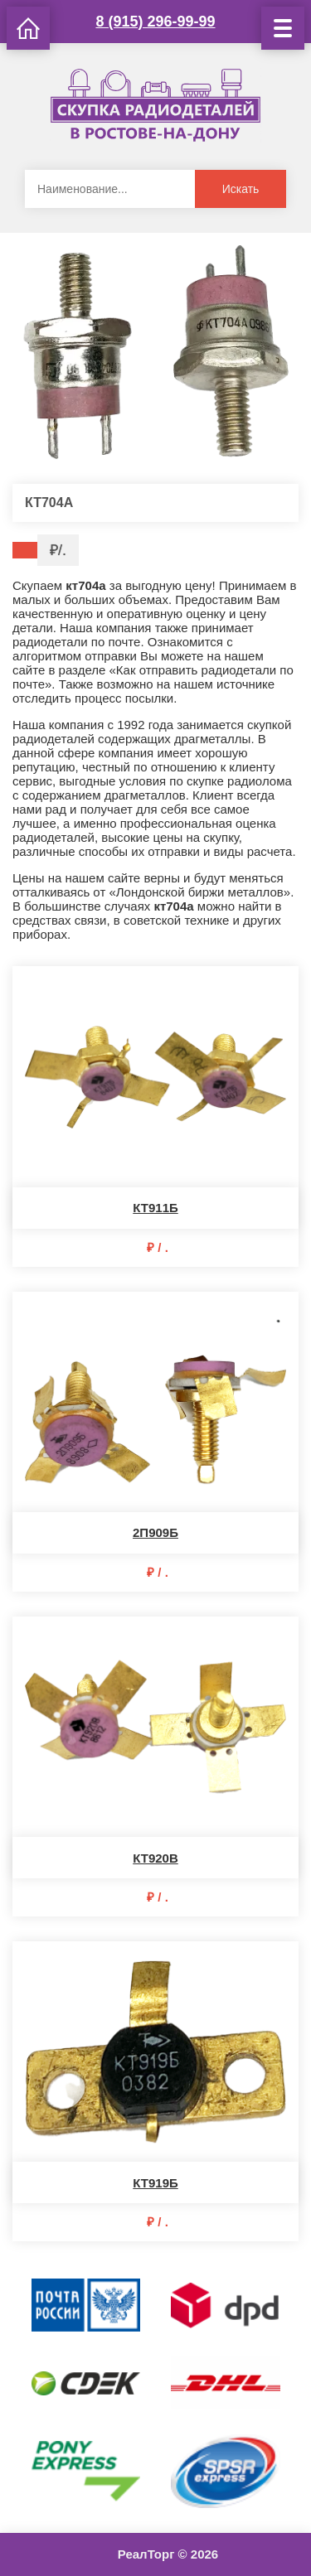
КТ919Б (155, 2183)
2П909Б (155, 1532)
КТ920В (155, 1858)
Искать (241, 189)
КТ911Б (155, 1208)
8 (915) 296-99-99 (155, 21)
